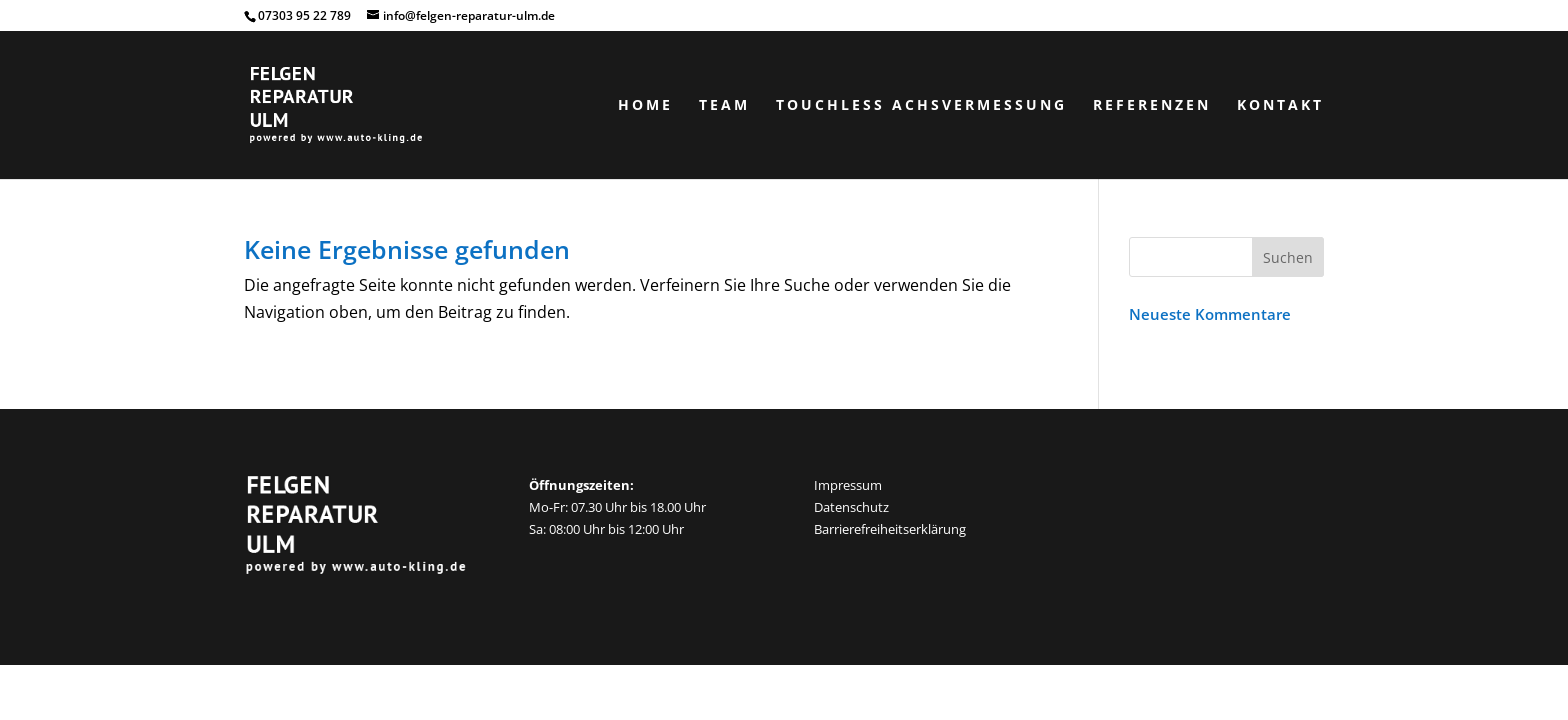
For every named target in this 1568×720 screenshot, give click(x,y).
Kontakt (1280, 106)
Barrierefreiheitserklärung (890, 529)
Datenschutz (851, 507)
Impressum (848, 485)
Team (724, 106)
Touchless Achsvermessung (921, 106)
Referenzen (1152, 106)
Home (645, 106)
